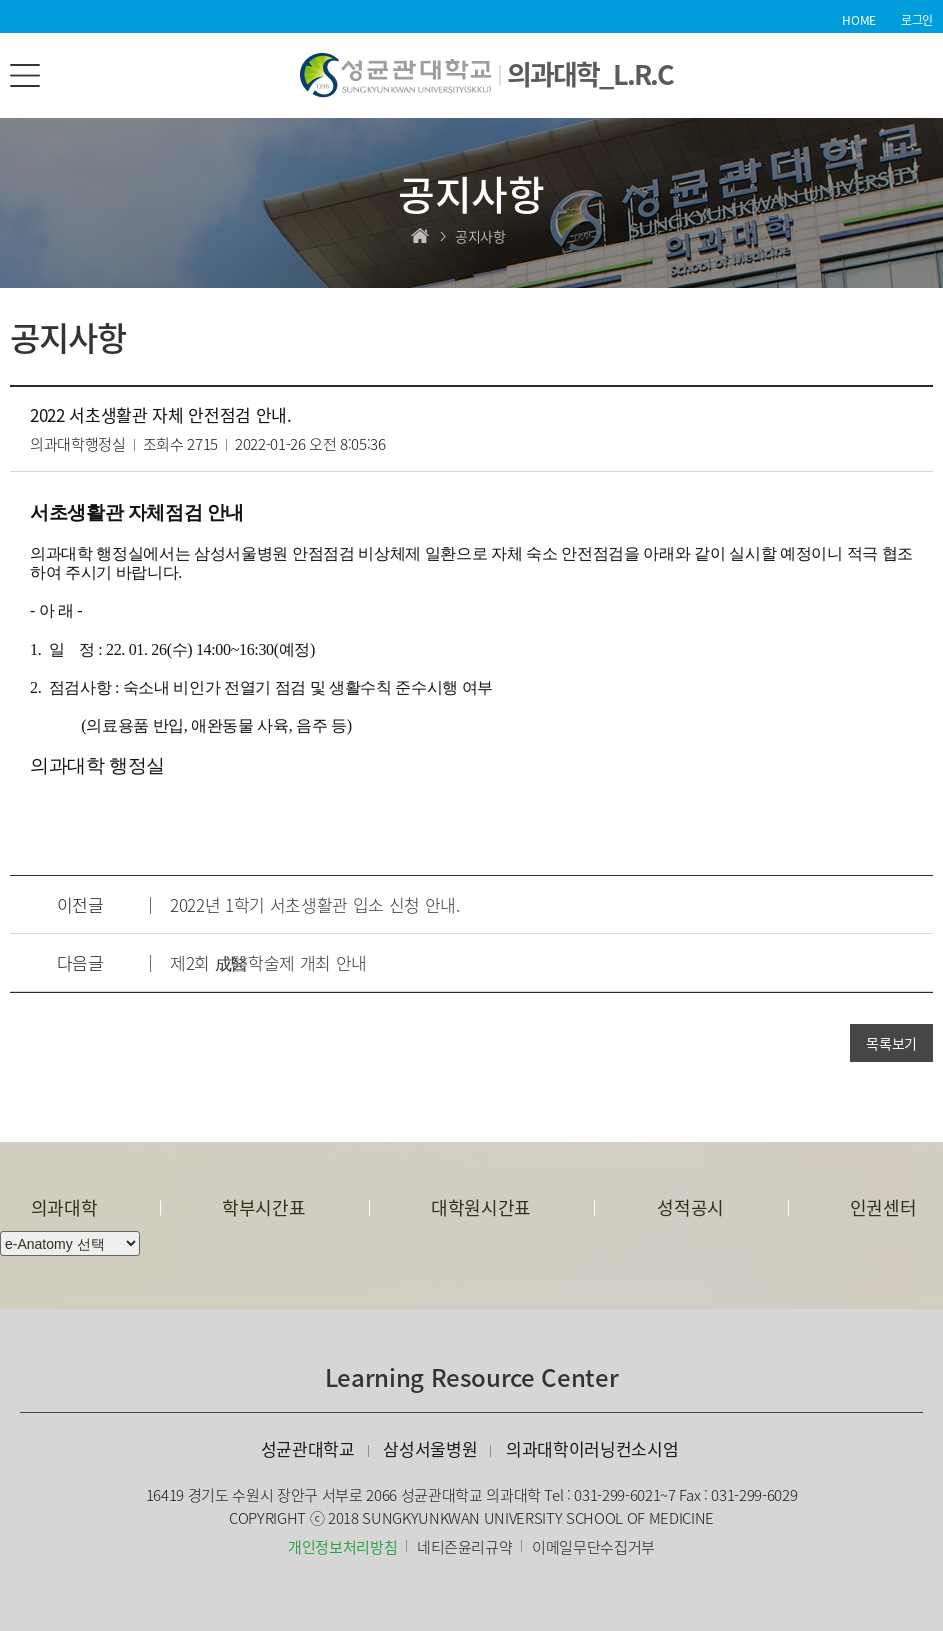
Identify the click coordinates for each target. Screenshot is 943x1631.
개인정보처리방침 (342, 1547)
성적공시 (690, 1207)
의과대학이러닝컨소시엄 (592, 1448)
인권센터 (883, 1207)
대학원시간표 (481, 1207)
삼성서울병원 (430, 1448)
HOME (859, 20)
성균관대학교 (308, 1448)
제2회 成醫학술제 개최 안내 (268, 962)
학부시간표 (263, 1207)
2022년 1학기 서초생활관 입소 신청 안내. (315, 904)
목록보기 (891, 1043)
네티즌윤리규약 (465, 1547)
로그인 (917, 20)
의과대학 (64, 1207)
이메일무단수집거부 (593, 1547)
